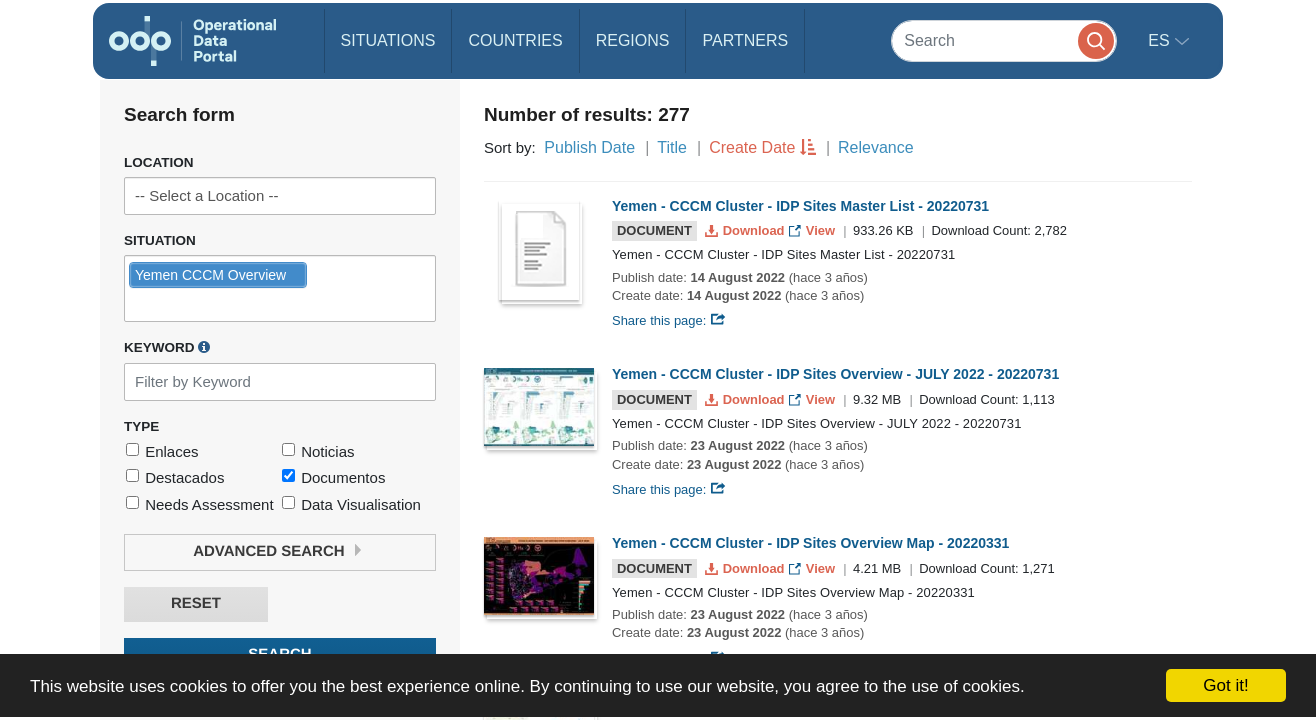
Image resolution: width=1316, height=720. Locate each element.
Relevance (876, 147)
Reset (196, 603)
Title (672, 147)
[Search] (1004, 40)
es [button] (1161, 40)
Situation (160, 240)
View (813, 230)
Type (141, 426)
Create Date (752, 147)
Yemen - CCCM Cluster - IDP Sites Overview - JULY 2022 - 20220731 (835, 374)
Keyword (167, 347)
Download (746, 230)
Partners (745, 40)
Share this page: (669, 320)
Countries (515, 40)
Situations (388, 40)
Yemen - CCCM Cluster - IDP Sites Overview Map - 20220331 (810, 543)
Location (159, 162)
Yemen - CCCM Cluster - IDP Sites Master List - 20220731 (800, 206)
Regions (633, 40)
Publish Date (589, 147)
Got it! (1225, 685)
